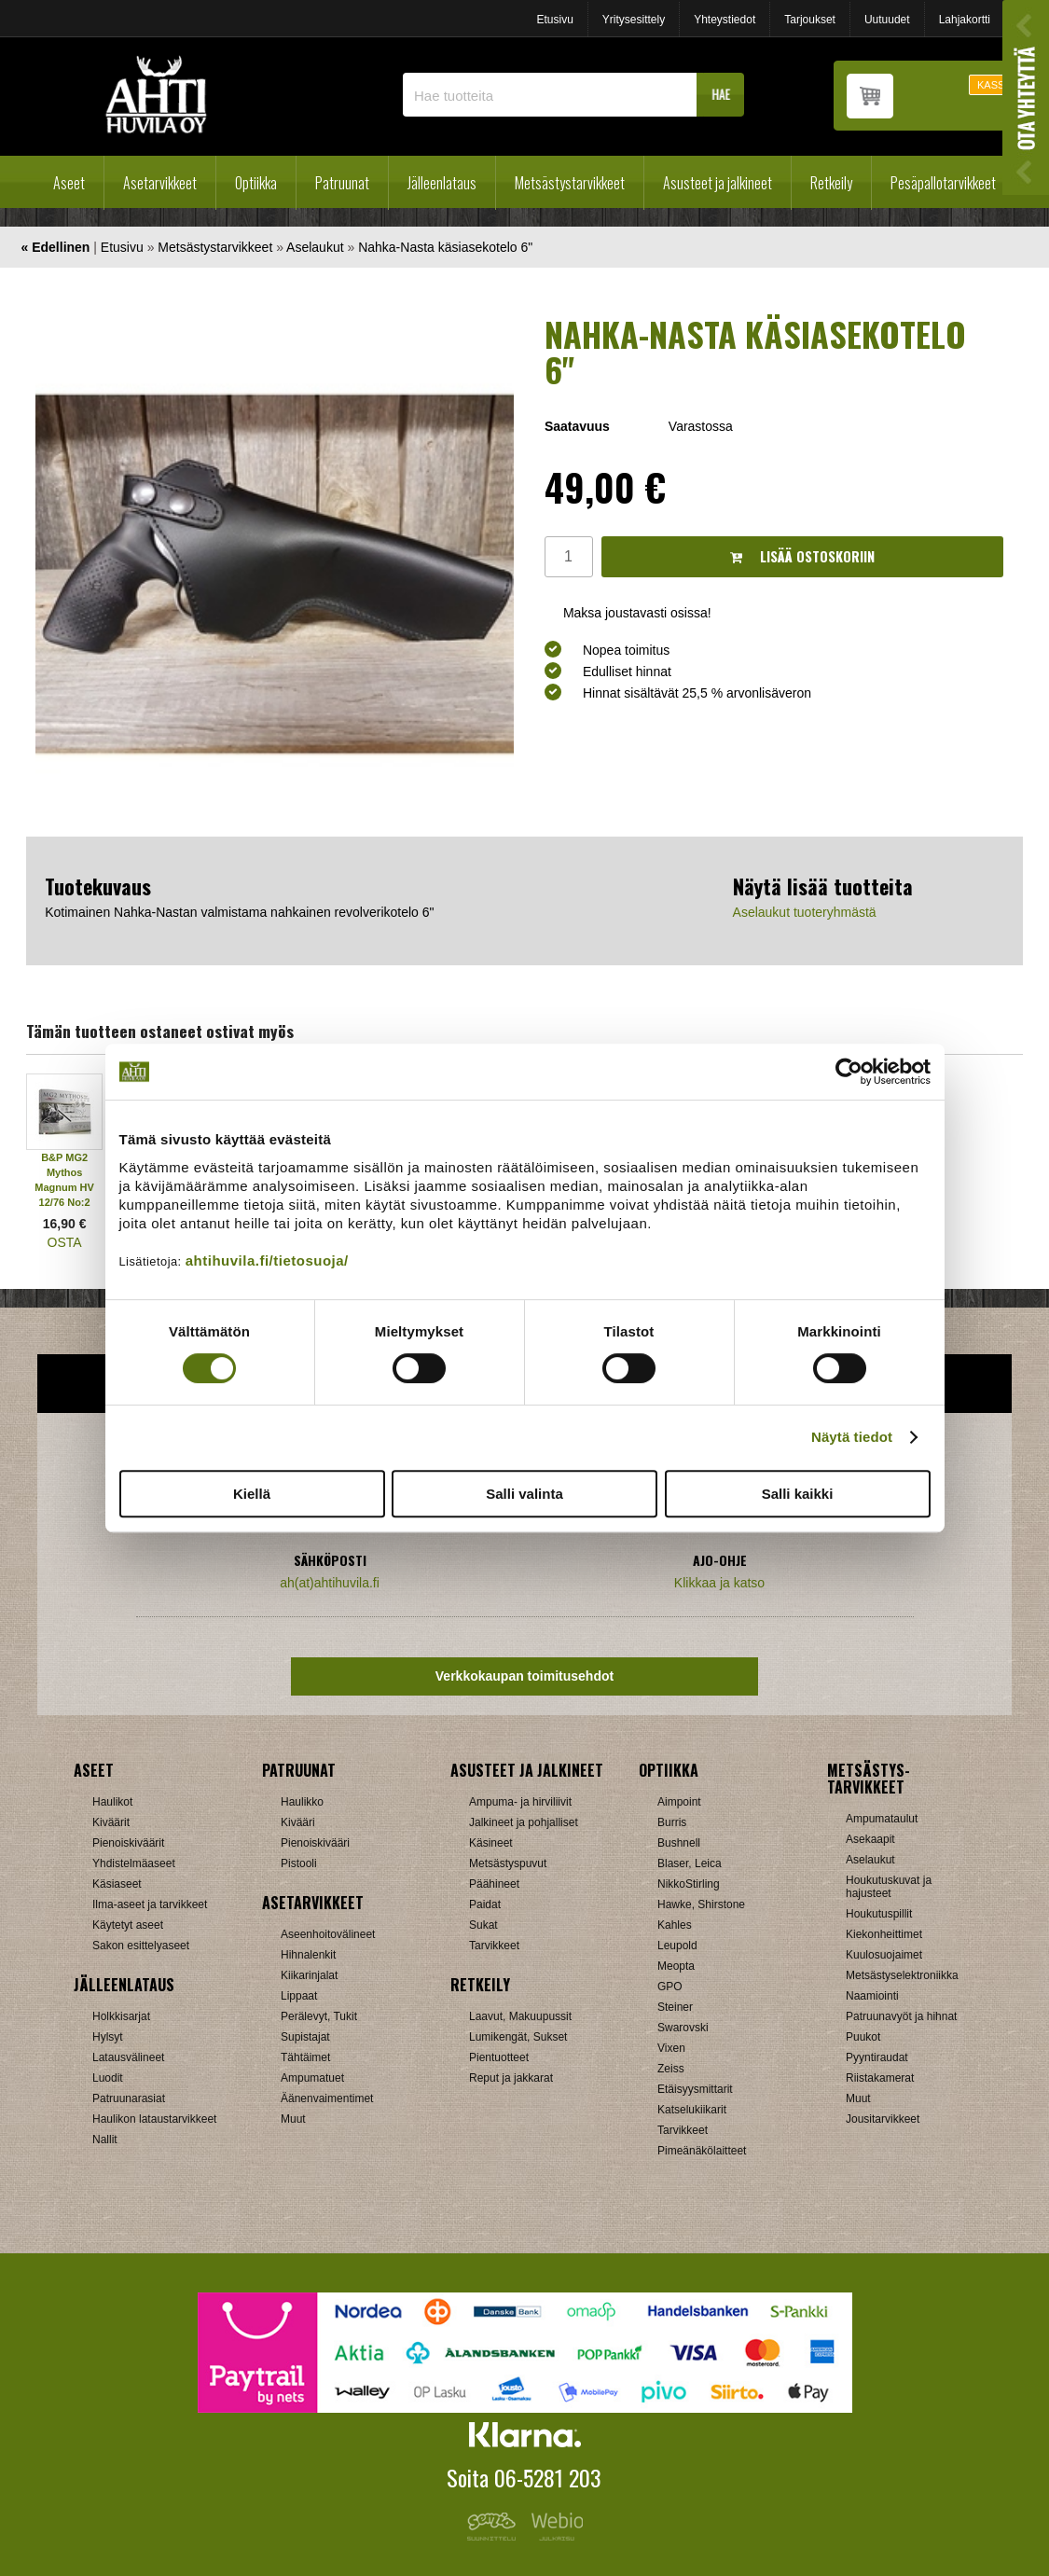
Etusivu (554, 19)
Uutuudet (887, 19)
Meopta (676, 1966)
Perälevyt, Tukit (319, 2016)
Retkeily (831, 183)
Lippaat (299, 1995)
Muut (293, 2119)
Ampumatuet (312, 2077)
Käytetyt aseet (127, 1925)
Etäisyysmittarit (695, 2089)
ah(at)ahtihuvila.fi (330, 1582)
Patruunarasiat (128, 2098)
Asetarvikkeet (160, 183)
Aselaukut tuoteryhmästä (804, 912)
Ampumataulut (882, 1818)
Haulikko (302, 1801)
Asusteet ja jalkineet (717, 183)
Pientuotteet (499, 2057)
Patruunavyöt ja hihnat (901, 2016)
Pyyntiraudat (877, 2057)
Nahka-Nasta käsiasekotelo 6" (445, 247)
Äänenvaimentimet (327, 2098)
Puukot (863, 2036)
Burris (671, 1822)
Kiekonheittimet (884, 1934)
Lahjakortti (964, 19)
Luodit (107, 2077)
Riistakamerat (880, 2077)
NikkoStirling (688, 1883)
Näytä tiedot (851, 1437)
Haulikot (112, 1801)
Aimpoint (679, 1801)
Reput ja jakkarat (511, 2077)
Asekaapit (870, 1839)
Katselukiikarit (691, 2109)
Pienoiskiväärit (128, 1842)
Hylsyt (107, 2036)
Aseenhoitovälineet (328, 1934)
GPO (670, 1986)
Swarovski (683, 2027)
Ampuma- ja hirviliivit (520, 1801)
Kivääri (298, 1822)
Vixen (671, 2048)
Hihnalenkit (308, 1954)
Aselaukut (314, 247)
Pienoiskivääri (315, 1842)
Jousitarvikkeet (882, 2119)
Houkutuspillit (879, 1913)
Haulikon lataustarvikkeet (154, 2119)
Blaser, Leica (689, 1863)
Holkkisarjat (121, 2016)
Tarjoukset (809, 19)
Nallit (104, 2139)
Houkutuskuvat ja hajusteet (889, 1887)
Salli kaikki (798, 1494)
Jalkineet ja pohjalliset (523, 1822)
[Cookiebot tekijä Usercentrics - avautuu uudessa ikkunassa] (849, 1072)
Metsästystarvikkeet (570, 183)
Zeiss (670, 2068)
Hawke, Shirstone (701, 1904)
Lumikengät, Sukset (518, 2036)
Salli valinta (524, 1494)
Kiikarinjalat (309, 1975)
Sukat (483, 1925)
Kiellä (251, 1494)
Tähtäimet (305, 2057)
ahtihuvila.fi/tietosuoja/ (267, 1260)
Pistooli (299, 1863)
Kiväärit (111, 1822)
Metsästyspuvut (507, 1863)
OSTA (65, 1242)
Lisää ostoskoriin (802, 556)
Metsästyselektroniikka (902, 1975)
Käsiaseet (117, 1883)
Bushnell (678, 1842)
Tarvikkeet (494, 1945)
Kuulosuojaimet (884, 1954)
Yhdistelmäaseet (133, 1863)
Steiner (675, 2007)
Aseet (69, 183)
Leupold (677, 1945)
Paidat (485, 1904)
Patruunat (342, 183)
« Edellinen (55, 247)
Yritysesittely (633, 19)
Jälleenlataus (441, 183)
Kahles (674, 1925)
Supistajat (305, 2036)
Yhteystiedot (724, 19)
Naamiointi (872, 1995)
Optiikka (256, 183)
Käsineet (491, 1842)
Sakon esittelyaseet (140, 1945)
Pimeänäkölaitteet (701, 2150)
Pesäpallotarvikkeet (943, 183)
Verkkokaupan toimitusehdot (524, 1676)
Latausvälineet (128, 2057)
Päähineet (494, 1883)
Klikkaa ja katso (719, 1582)
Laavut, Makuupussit (520, 2016)
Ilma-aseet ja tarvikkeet (149, 1904)
